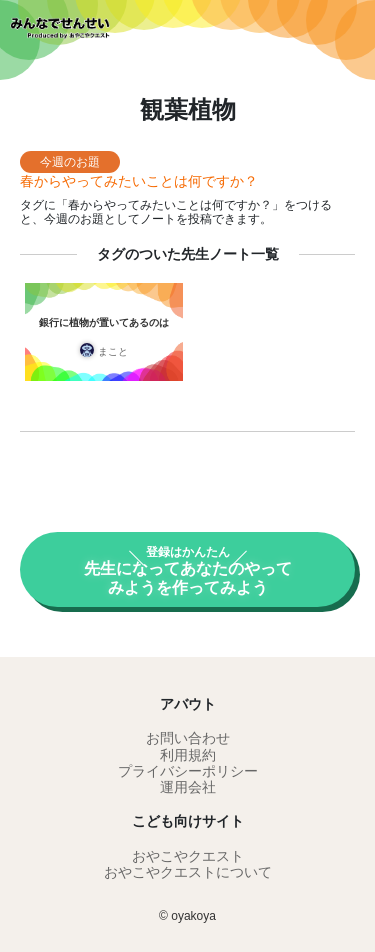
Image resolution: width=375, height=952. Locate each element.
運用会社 (188, 787)
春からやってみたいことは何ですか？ (139, 181)
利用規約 (188, 755)
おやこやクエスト (188, 856)
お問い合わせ (188, 738)
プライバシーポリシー (188, 771)
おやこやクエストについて (188, 872)
